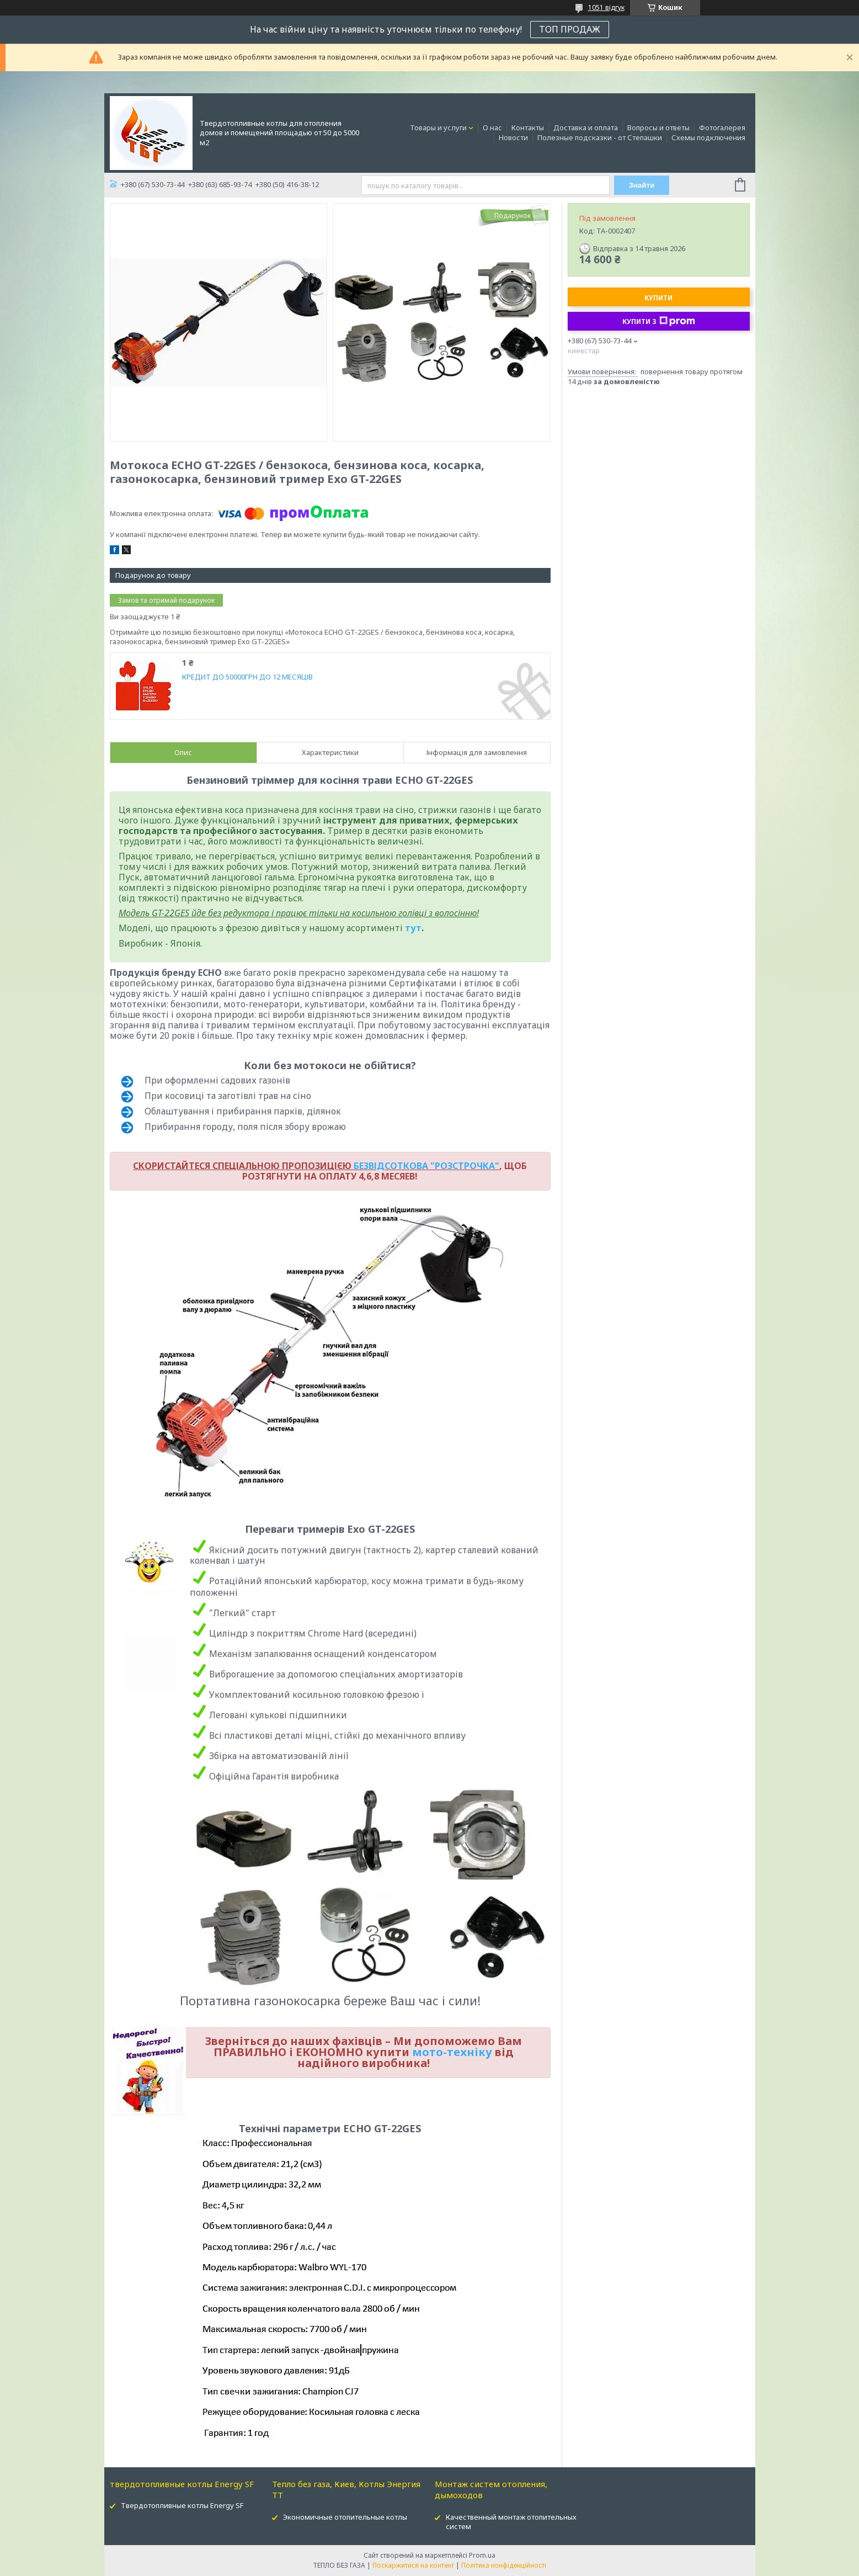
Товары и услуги (438, 127)
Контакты (527, 127)
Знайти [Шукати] (641, 185)
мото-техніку (452, 2051)
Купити (658, 297)
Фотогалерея (722, 127)
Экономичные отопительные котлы (345, 2517)
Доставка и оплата (585, 127)
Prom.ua (482, 2555)
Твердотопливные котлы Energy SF (182, 2505)
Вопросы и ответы (658, 127)
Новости (513, 137)
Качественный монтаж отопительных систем (511, 2521)
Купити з (658, 321)
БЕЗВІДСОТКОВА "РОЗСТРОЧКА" (426, 1166)
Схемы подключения (708, 137)
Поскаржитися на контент (413, 2565)
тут (413, 928)
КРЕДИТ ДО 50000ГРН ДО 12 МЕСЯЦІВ (247, 677)
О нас (492, 127)
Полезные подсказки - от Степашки (599, 137)
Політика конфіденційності (503, 2565)
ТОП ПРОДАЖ (569, 29)
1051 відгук (606, 7)
